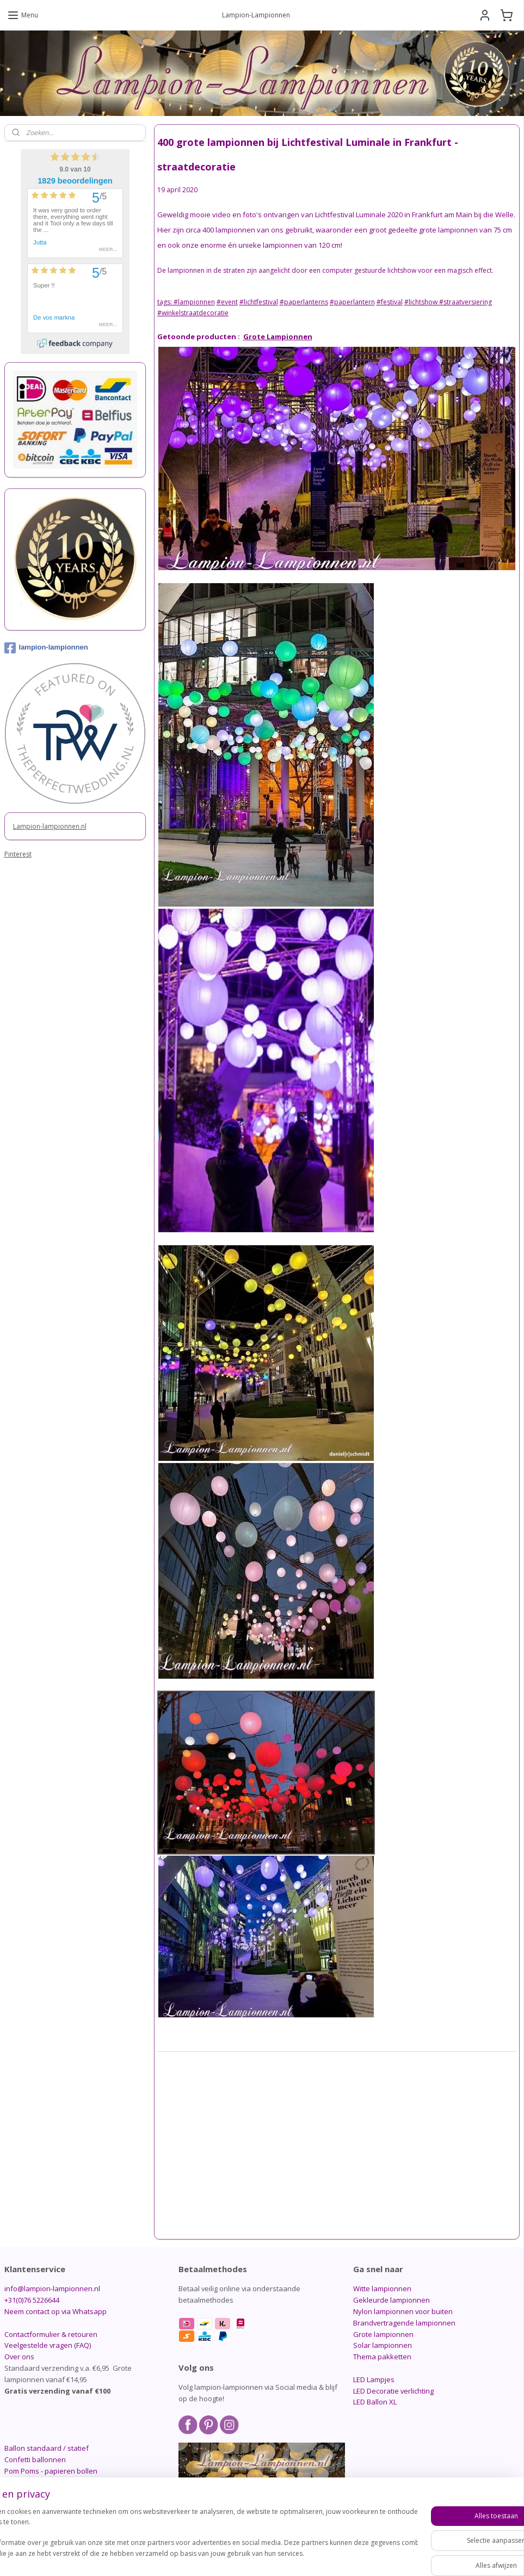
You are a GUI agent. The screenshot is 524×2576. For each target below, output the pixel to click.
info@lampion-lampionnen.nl (52, 2288)
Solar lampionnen (382, 2345)
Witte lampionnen (382, 2288)
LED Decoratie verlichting (393, 2391)
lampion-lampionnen (46, 647)
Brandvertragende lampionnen (404, 2323)
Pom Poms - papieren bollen (50, 2471)
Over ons (19, 2356)
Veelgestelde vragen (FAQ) (47, 2345)
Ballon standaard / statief (46, 2448)
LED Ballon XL (375, 2402)
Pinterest (18, 854)
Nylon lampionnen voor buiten (403, 2311)
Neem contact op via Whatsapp (55, 2311)
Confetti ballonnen (35, 2459)
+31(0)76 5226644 (31, 2300)
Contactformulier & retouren (50, 2334)
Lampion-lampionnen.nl (50, 826)
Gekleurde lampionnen (391, 2300)
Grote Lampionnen (277, 336)
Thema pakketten (382, 2356)
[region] (190, 2538)
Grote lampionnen (383, 2334)
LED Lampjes (373, 2379)
